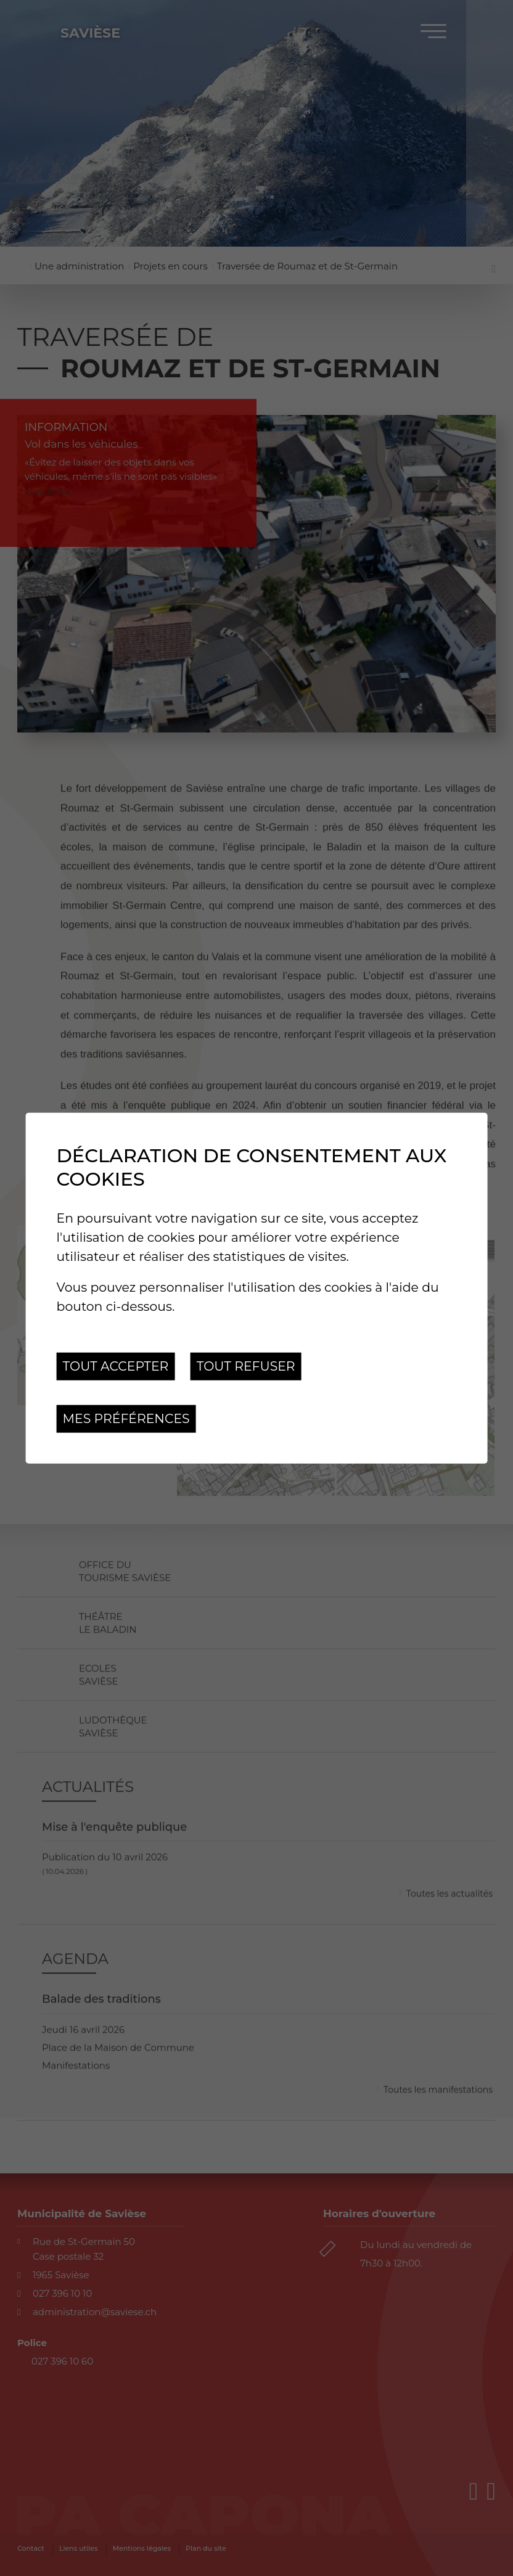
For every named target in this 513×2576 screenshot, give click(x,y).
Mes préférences (126, 1418)
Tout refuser (246, 1366)
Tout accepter (116, 1366)
